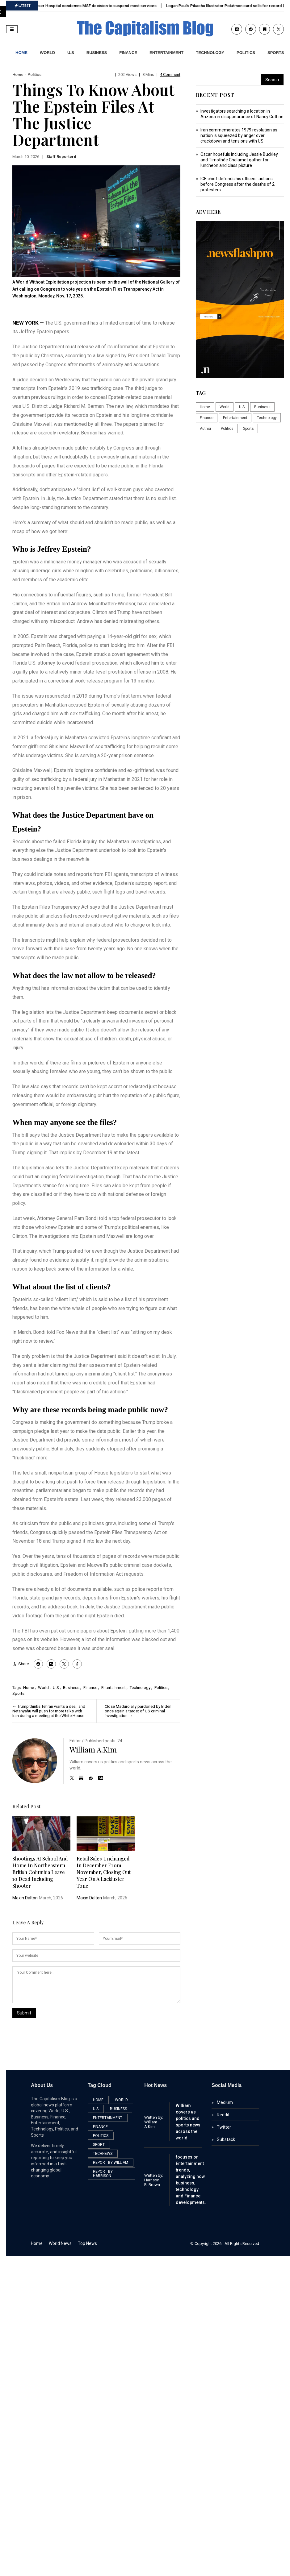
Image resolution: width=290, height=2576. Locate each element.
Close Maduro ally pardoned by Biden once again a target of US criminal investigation (138, 1711)
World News (60, 2243)
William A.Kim (93, 1749)
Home (17, 74)
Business (96, 52)
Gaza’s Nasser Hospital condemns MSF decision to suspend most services (92, 5)
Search (272, 79)
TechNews (102, 2153)
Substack (226, 2139)
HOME (21, 52)
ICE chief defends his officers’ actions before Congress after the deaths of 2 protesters (237, 184)
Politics (246, 52)
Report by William (110, 2162)
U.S (70, 52)
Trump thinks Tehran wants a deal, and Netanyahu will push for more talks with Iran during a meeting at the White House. (48, 1711)
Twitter (224, 2127)
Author (205, 428)
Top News (87, 2243)
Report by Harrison (103, 2173)
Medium (225, 2102)
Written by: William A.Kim (153, 2122)
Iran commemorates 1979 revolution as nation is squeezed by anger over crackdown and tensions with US (238, 135)
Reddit (223, 2114)
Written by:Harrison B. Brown (153, 2180)
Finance (128, 52)
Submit (24, 2012)
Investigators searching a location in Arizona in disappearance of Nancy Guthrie (242, 114)
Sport (99, 2145)
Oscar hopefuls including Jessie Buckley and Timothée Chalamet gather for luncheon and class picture (239, 160)
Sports (18, 1693)
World (47, 52)
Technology (210, 52)
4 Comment (170, 74)
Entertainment (166, 52)
